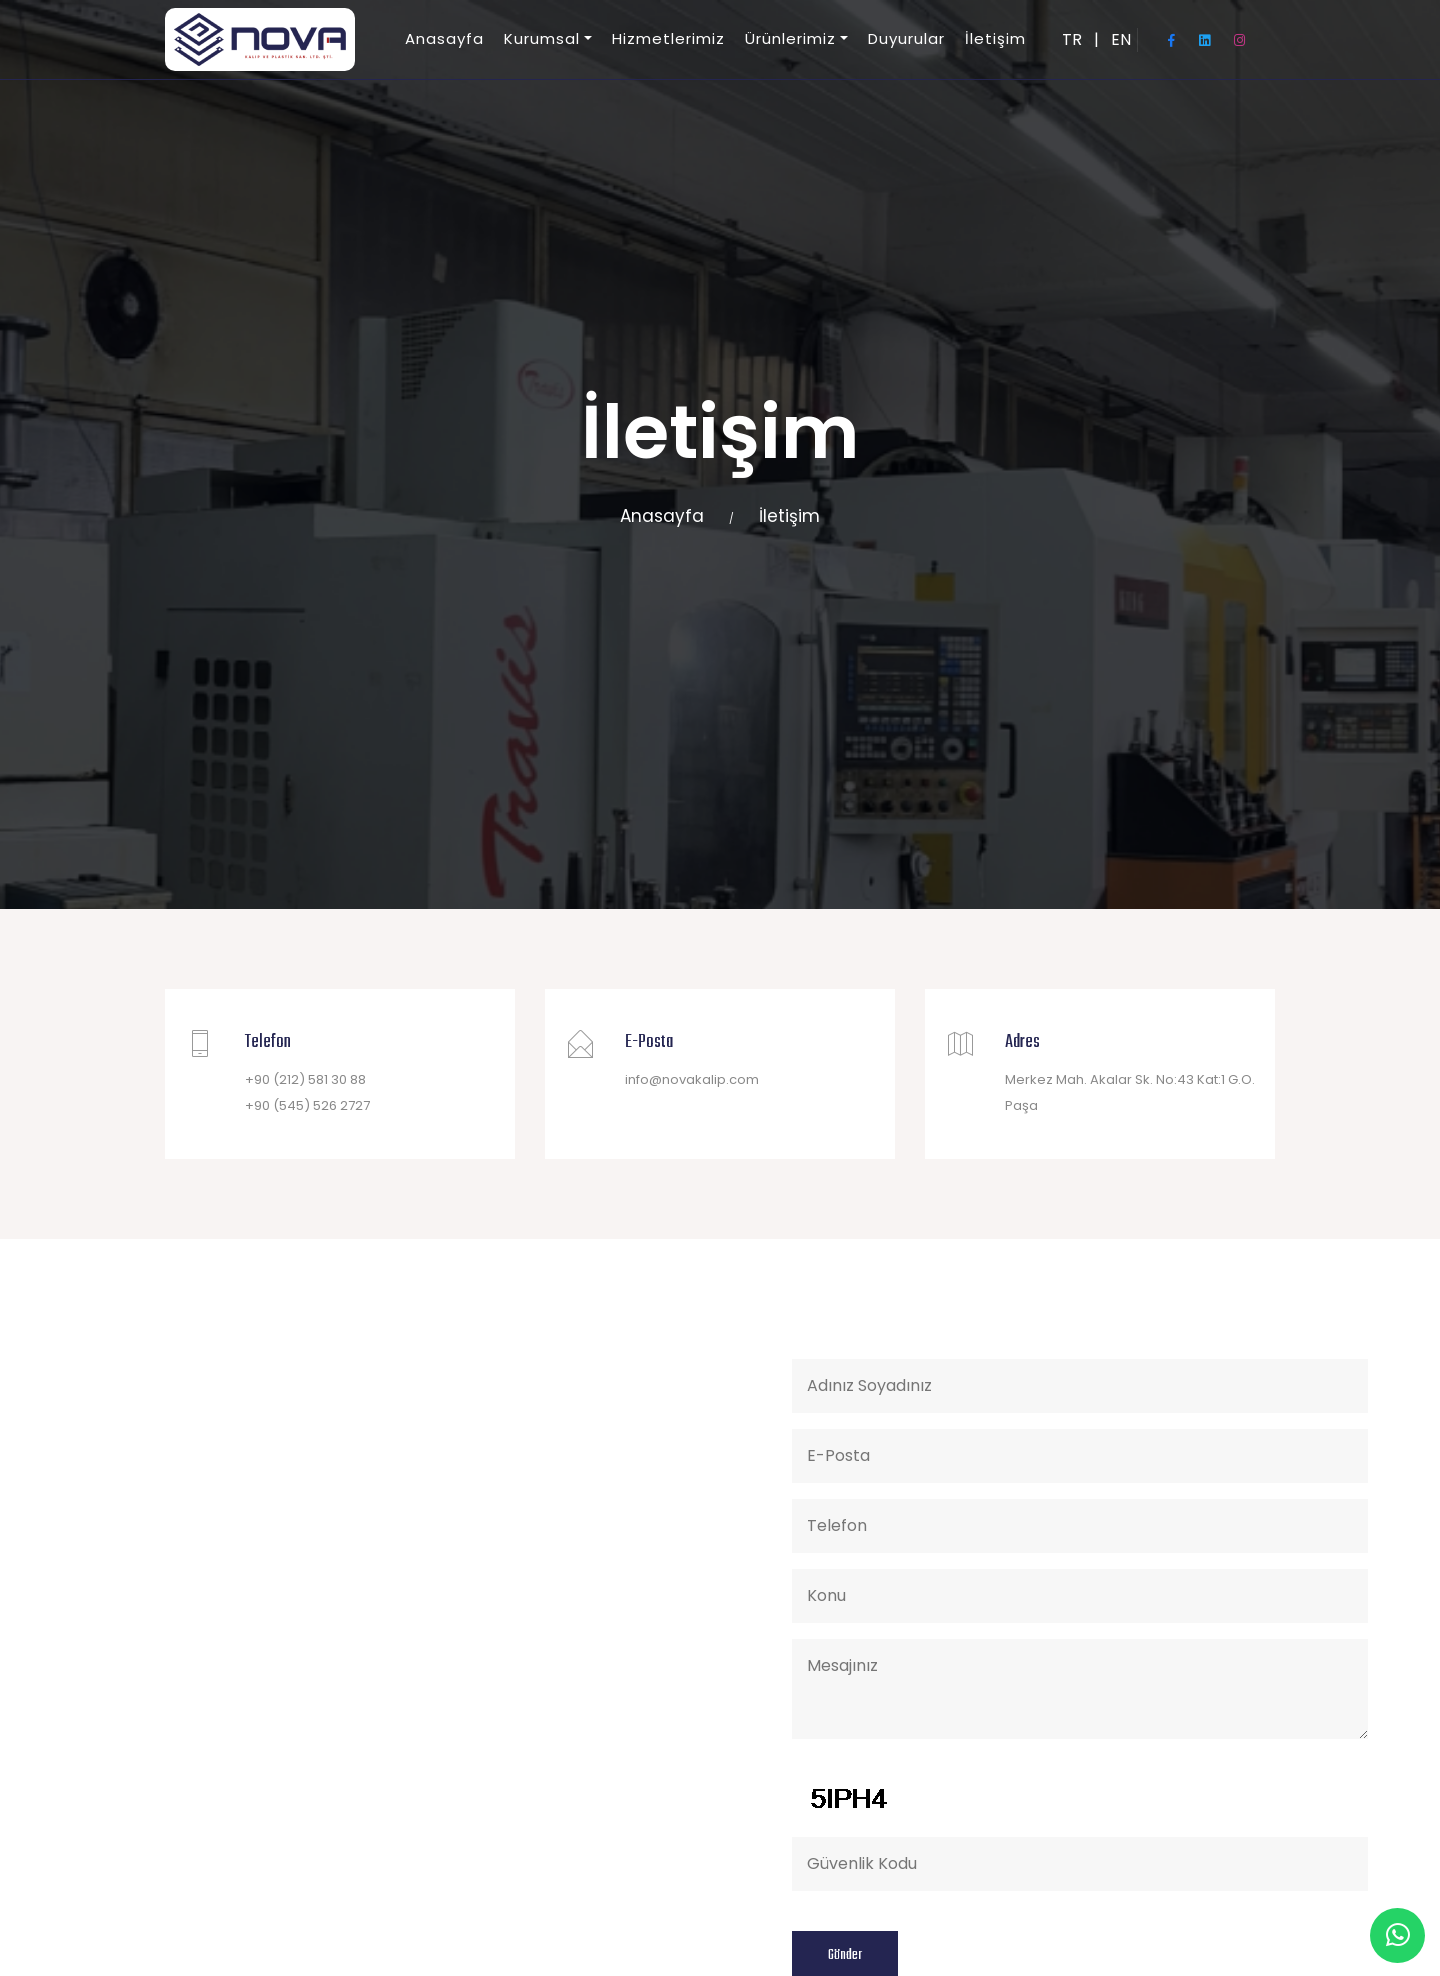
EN (1121, 39)
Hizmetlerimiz (668, 38)
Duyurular (906, 38)
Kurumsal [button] (542, 38)
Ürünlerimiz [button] (790, 38)
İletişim (995, 38)
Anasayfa (444, 38)
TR (1072, 39)
